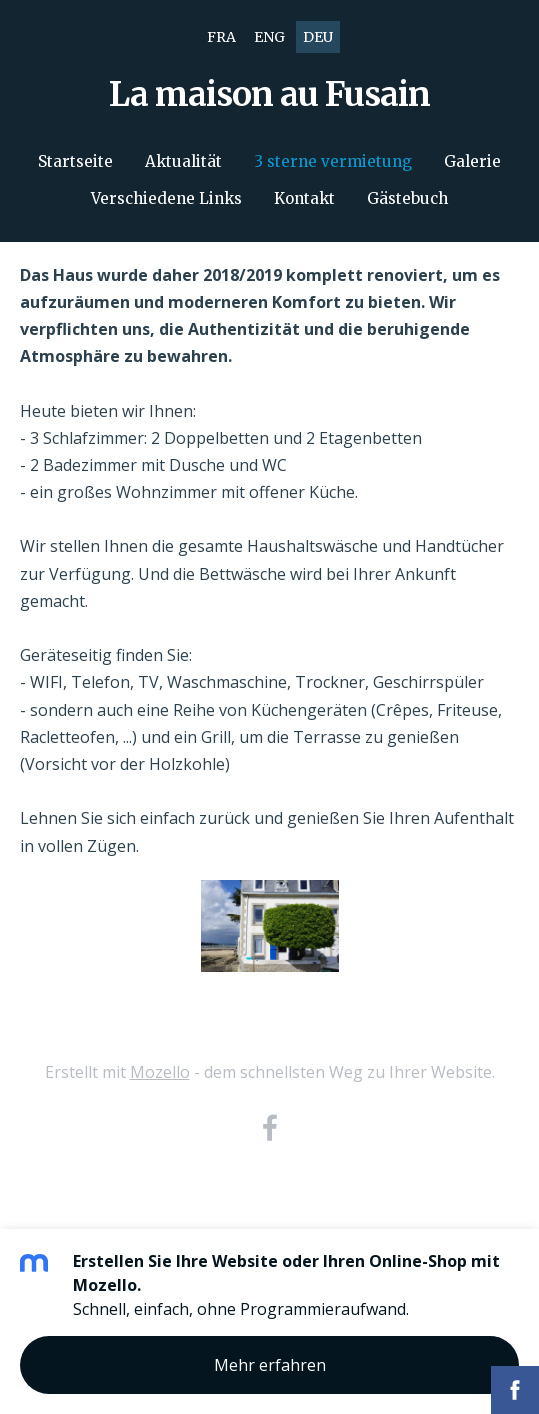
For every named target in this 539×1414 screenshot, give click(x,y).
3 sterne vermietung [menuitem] (333, 161)
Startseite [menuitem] (75, 161)
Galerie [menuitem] (472, 161)
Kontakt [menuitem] (304, 198)
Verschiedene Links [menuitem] (166, 198)
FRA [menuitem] (221, 37)
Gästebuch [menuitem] (407, 198)
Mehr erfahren (270, 1365)
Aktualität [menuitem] (183, 161)
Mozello (160, 1072)
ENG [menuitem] (269, 37)
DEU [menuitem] (318, 37)
